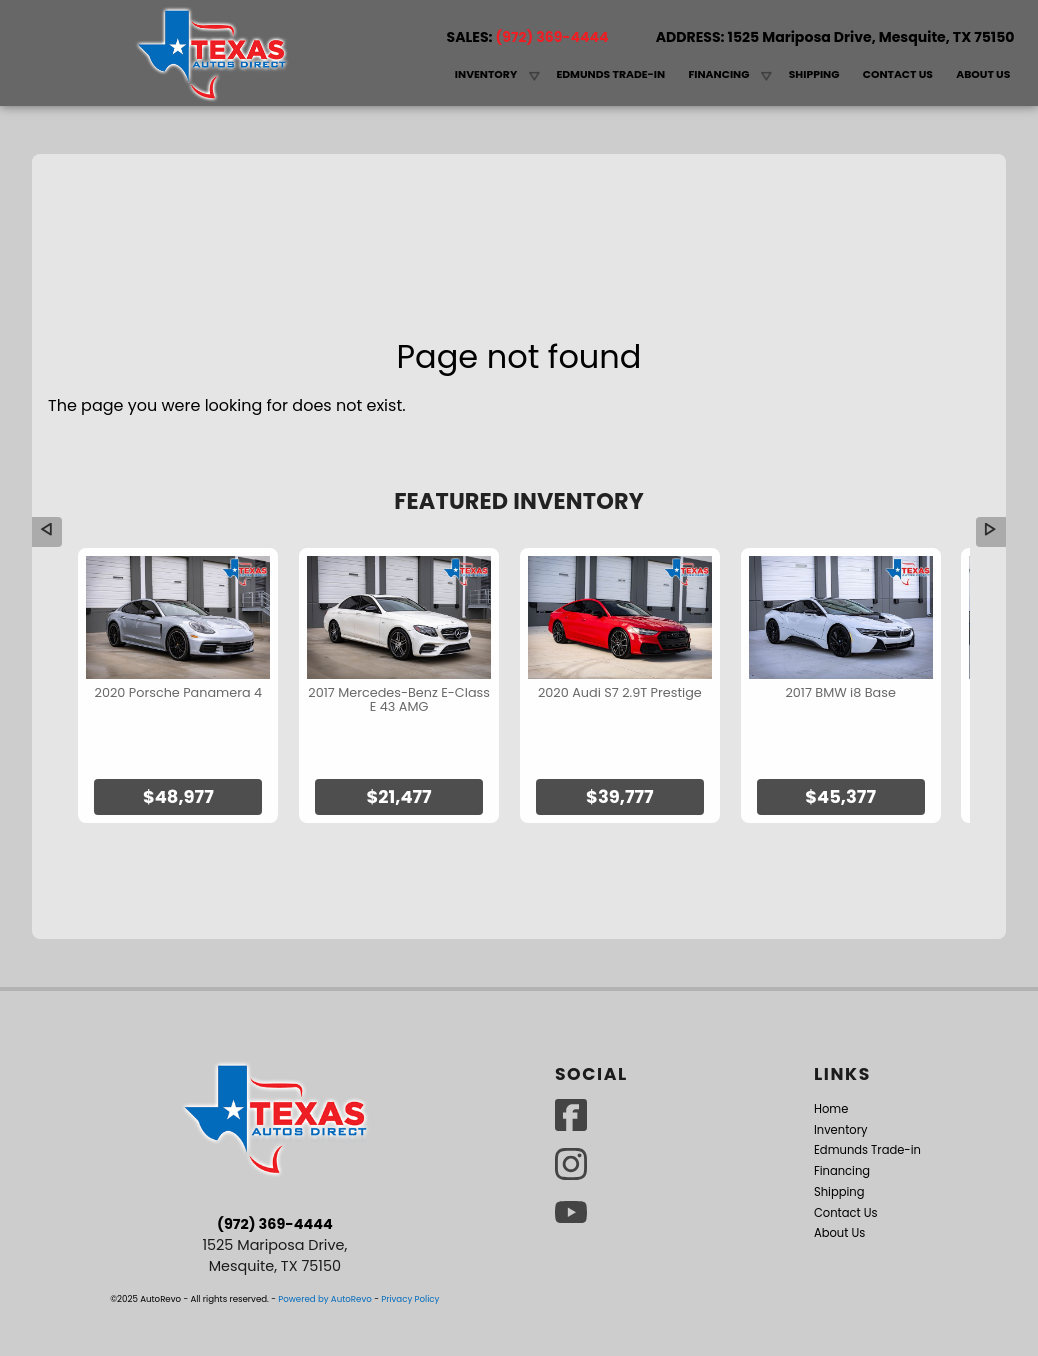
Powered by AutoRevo (325, 1238)
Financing (842, 1110)
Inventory (841, 1068)
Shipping (814, 74)
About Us (839, 1172)
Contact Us (846, 1151)
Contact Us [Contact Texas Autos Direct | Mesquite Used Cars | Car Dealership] (898, 74)
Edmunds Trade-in (610, 74)
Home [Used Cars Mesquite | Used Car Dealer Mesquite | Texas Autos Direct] (431, 79)
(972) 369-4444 (275, 1163)
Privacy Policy (410, 1238)
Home (831, 1048)
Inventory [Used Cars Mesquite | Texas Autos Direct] (486, 74)
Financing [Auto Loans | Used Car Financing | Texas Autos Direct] (718, 74)
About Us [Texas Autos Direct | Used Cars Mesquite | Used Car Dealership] (983, 74)
